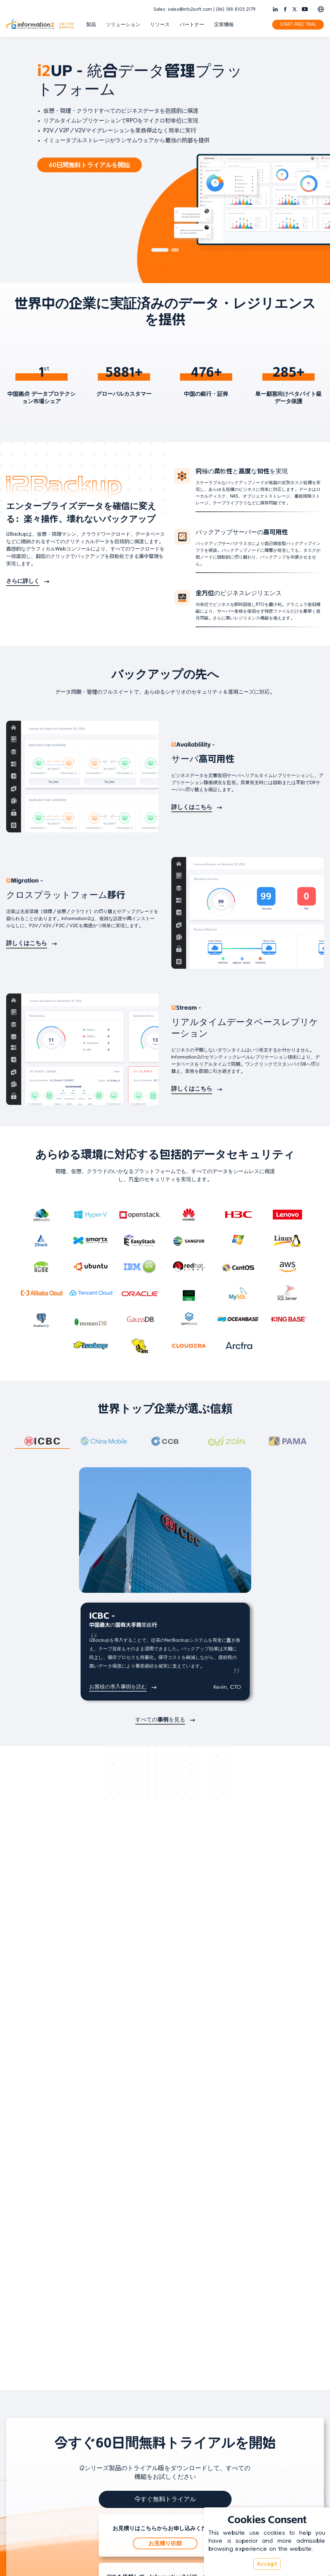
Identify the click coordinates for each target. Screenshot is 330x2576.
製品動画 (210, 2354)
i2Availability (121, 2365)
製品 (91, 24)
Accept (267, 2564)
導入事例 (210, 2387)
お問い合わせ (309, 2376)
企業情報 (224, 24)
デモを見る (165, 2205)
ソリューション (123, 24)
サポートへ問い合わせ (225, 2398)
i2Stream (117, 2387)
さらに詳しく (22, 582)
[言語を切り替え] (20, 2428)
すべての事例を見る (160, 1721)
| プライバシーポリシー (222, 2506)
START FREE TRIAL (298, 24)
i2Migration (120, 2376)
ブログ (208, 2376)
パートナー (192, 24)
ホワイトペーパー (220, 2365)
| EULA (256, 2506)
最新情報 (304, 2365)
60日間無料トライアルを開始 (89, 165)
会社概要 (304, 2354)
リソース (160, 24)
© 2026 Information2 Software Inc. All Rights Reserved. (131, 2506)
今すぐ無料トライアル (165, 2102)
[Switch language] (321, 9)
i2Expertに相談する (165, 2263)
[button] (160, 250)
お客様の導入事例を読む (118, 1688)
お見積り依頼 (165, 2147)
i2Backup (117, 2354)
